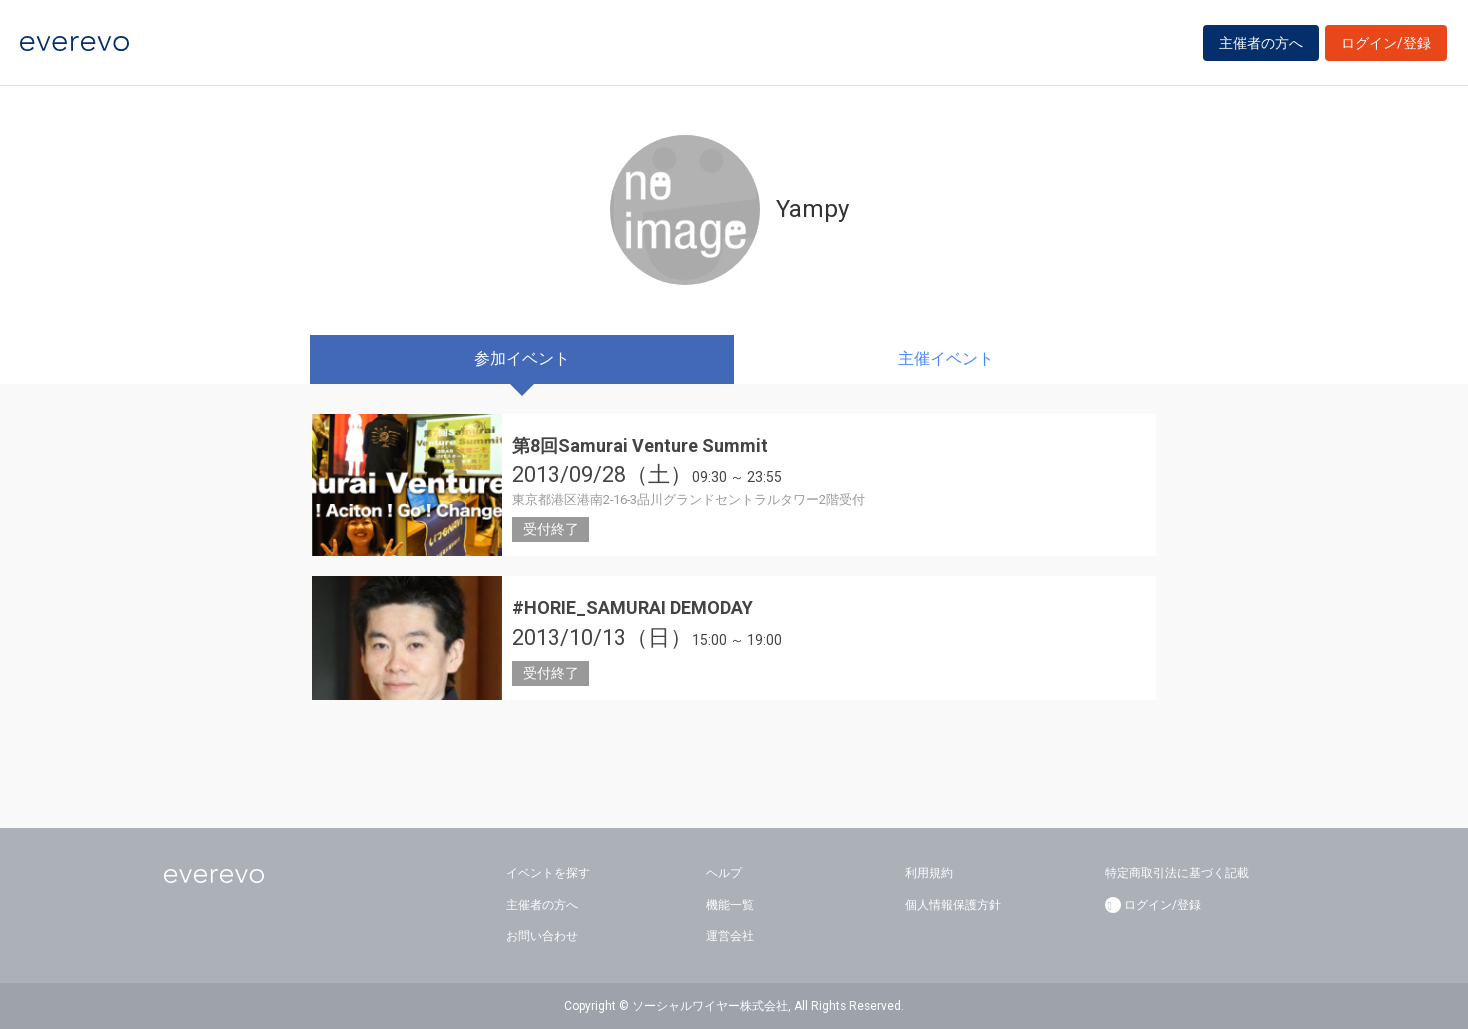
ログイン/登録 (1386, 43)
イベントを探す (548, 873)
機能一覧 (730, 905)
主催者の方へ (1261, 43)
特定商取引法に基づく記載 (1177, 873)
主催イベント (946, 358)
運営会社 (730, 936)
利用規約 (929, 873)
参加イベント (522, 358)
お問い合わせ (542, 936)
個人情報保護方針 (953, 905)
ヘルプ (724, 873)
